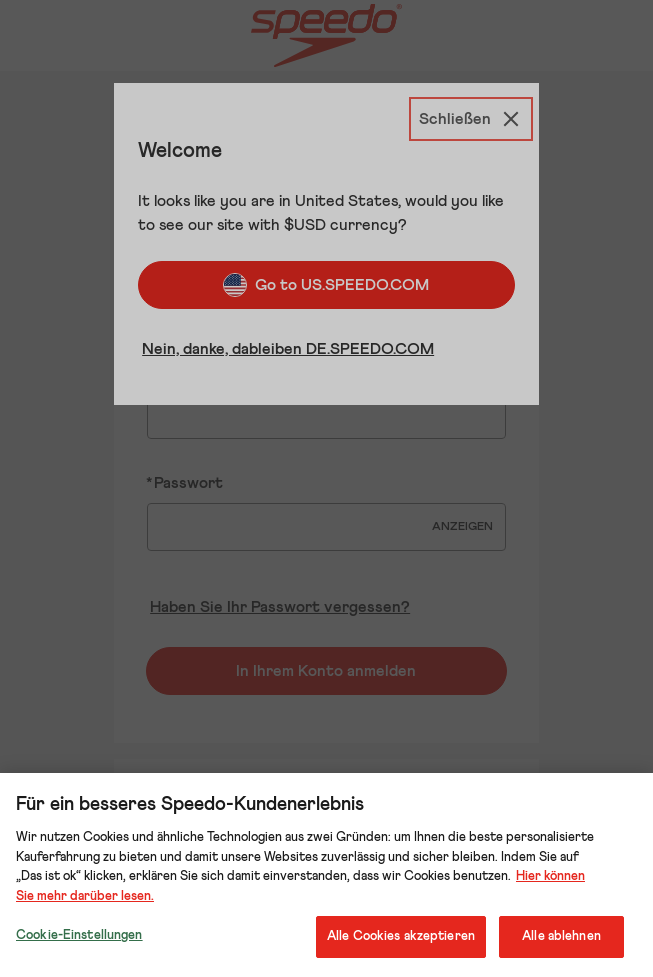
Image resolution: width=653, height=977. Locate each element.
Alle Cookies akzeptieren (401, 936)
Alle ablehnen (561, 936)
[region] (326, 875)
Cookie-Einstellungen (79, 935)
